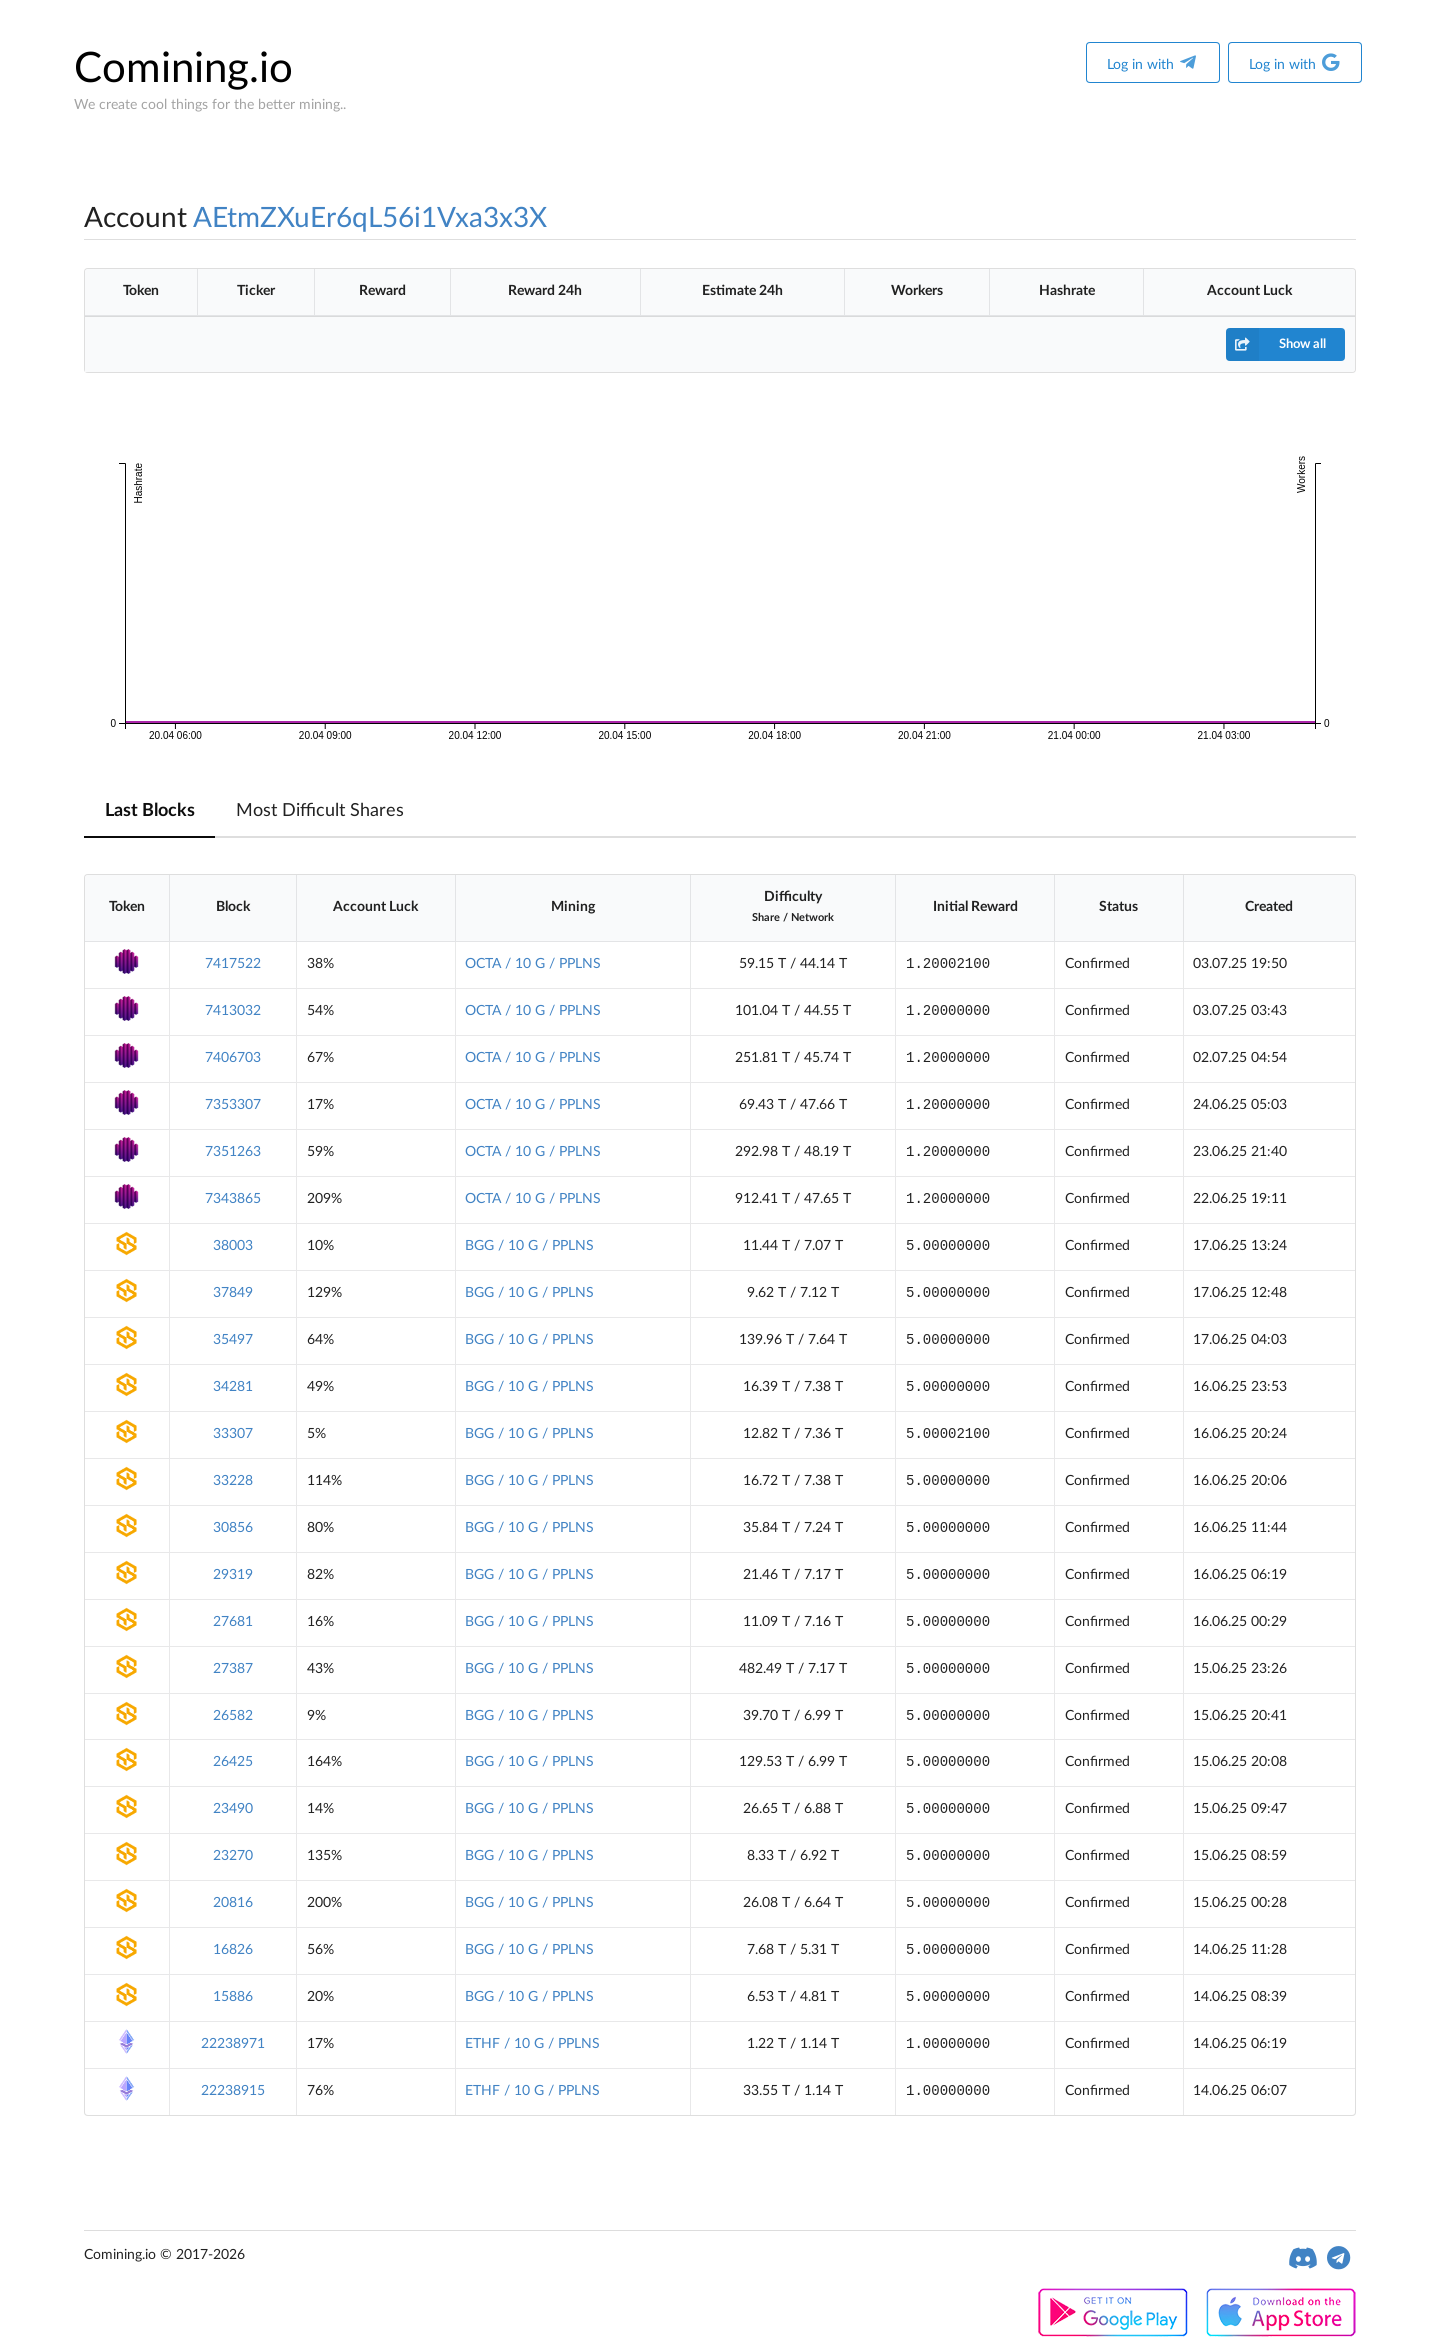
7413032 (233, 1011)
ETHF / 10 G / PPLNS (532, 2044)
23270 (233, 1856)
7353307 (233, 1105)
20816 (233, 1903)
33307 (233, 1434)
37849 (233, 1293)
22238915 (233, 2091)
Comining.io (183, 69)
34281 (233, 1387)
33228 (233, 1481)
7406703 (233, 1058)
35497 (233, 1340)
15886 (233, 1997)
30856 (233, 1528)
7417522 (233, 964)
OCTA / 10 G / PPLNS (533, 964)
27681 (233, 1622)
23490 (233, 1809)
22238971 (233, 2044)
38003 (233, 1246)
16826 (233, 1950)
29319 (233, 1575)
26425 (233, 1762)
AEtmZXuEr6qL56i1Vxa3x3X (370, 218)
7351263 (233, 1152)
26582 (233, 1716)
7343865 (233, 1199)
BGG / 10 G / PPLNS (529, 1246)
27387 (233, 1669)
